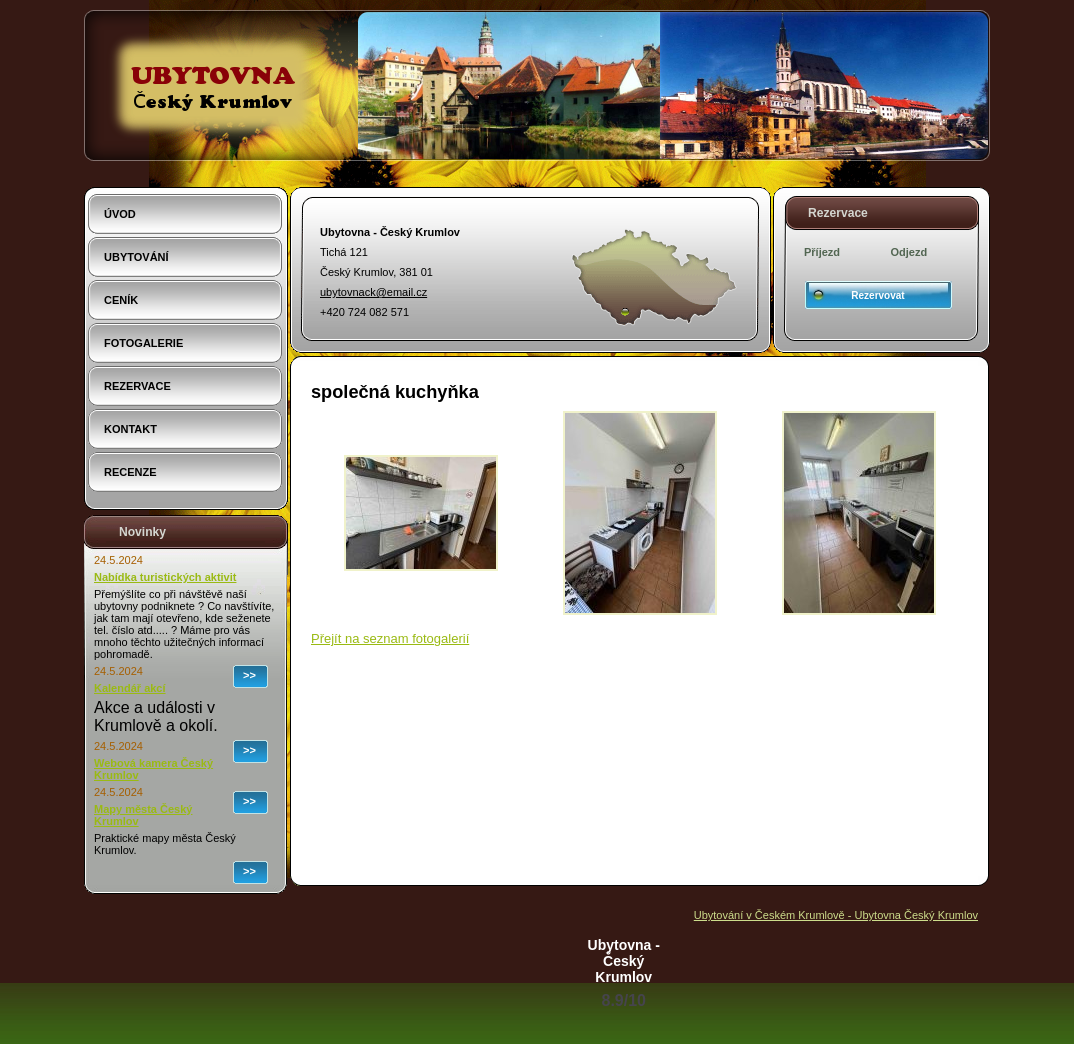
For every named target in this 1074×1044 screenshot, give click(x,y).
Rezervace (137, 386)
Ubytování (136, 257)
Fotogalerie (143, 343)
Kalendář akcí (130, 688)
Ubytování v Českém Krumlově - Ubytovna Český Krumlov (836, 915)
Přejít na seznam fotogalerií (390, 638)
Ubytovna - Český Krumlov (624, 961)
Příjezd (822, 252)
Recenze (130, 472)
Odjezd (909, 252)
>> (249, 675)
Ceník (121, 300)
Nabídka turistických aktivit (165, 577)
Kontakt (130, 429)
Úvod (120, 214)
